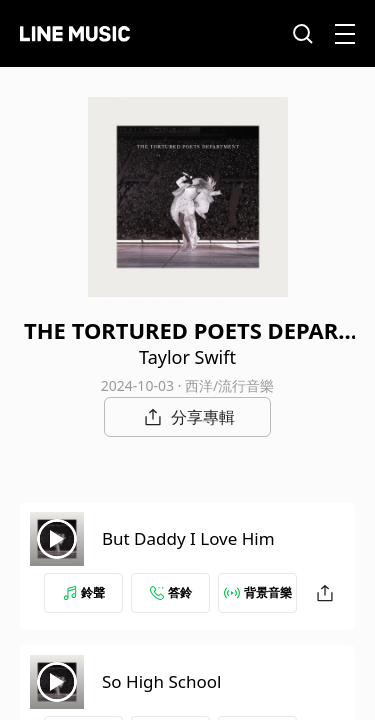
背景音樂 (258, 592)
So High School (161, 681)
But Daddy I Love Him (188, 538)
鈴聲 (84, 592)
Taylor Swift (187, 357)
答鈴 (171, 592)
